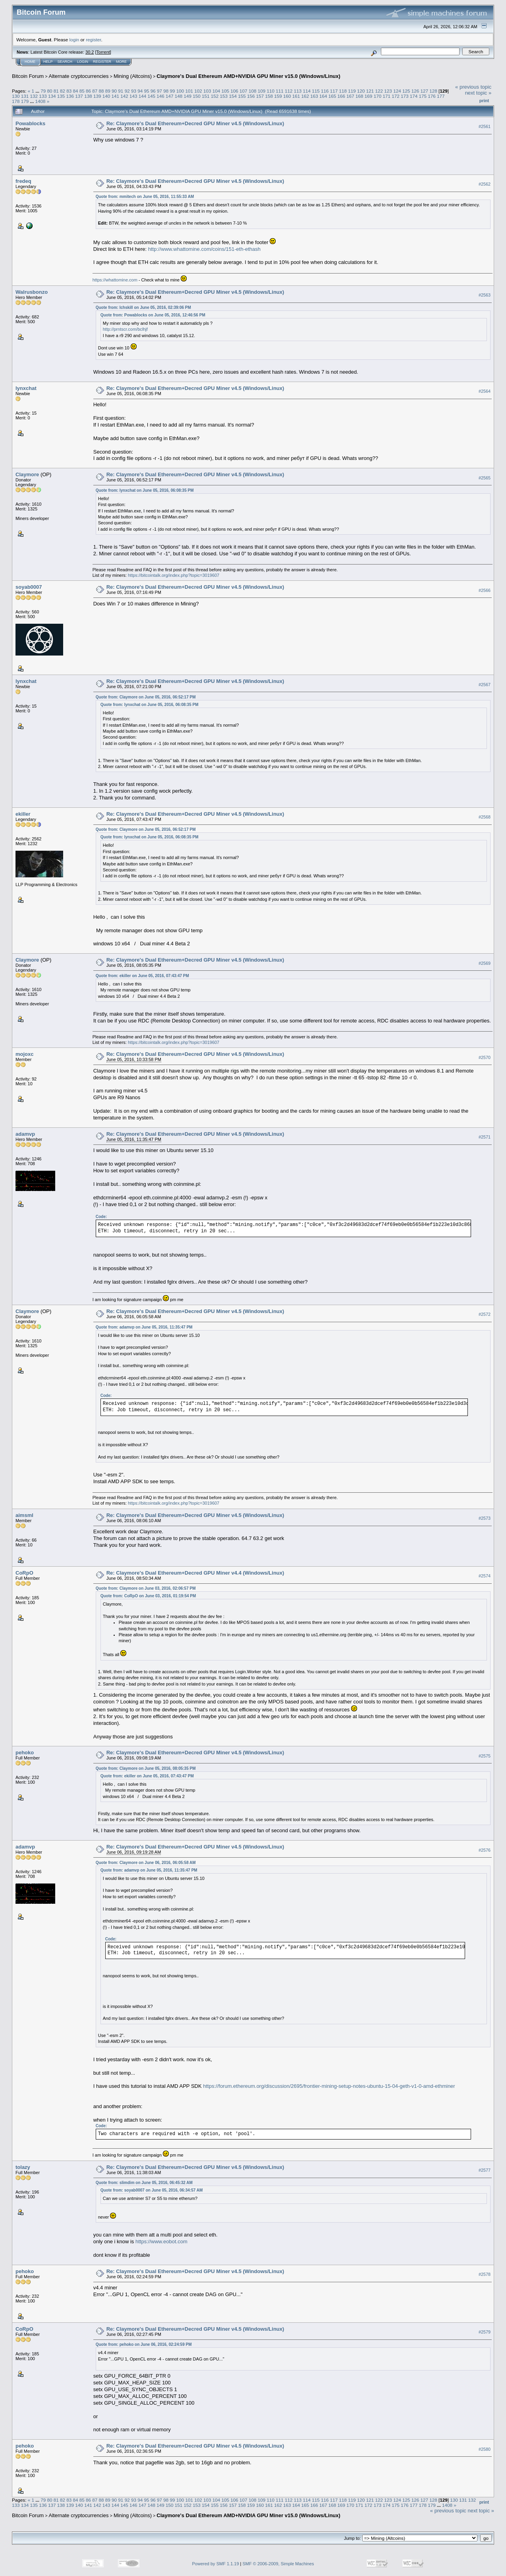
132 (34, 96)
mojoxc (24, 1054)
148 (179, 96)
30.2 (89, 52)
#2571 (485, 1137)
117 (334, 90)
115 (316, 90)
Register (102, 62)
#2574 (485, 1575)
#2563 (485, 295)
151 (206, 96)
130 (16, 96)
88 (101, 90)
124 (397, 90)
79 (43, 90)
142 (124, 96)
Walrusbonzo (31, 292)
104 (216, 90)
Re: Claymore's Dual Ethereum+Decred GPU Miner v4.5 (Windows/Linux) (195, 123)
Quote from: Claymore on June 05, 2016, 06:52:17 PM (146, 697)
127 (424, 90)
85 (82, 90)
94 (140, 90)
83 (68, 90)
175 (423, 96)
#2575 (485, 1756)
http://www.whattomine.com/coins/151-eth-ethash (204, 249)
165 (332, 96)
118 (343, 90)
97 (159, 90)
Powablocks (30, 123)
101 (189, 90)
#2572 (485, 1314)
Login (82, 62)
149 (188, 96)
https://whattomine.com (115, 279)
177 (441, 96)
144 (143, 96)
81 (56, 90)
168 (359, 96)
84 (75, 90)
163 (314, 96)
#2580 (485, 2449)
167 (350, 96)
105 (226, 90)
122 (379, 90)
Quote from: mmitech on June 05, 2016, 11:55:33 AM (145, 196)
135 (61, 96)
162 (305, 96)
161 (296, 96)
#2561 (485, 126)
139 (97, 96)
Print (484, 100)
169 (369, 96)
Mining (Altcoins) (133, 76)
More (121, 62)
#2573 (485, 1518)
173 (405, 96)
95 (146, 90)
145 (151, 96)
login (74, 39)
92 (127, 90)
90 (114, 90)
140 (106, 96)
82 (62, 90)
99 (172, 90)
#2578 (485, 2274)
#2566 (485, 590)
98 (165, 90)
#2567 (485, 684)
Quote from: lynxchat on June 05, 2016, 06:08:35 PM (145, 490)
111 (280, 90)
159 (278, 96)
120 (361, 90)
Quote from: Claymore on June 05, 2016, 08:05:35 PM (146, 1768)
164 (323, 96)
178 (16, 101)
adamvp (25, 1134)
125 (406, 90)
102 (198, 90)
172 (396, 96)
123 (388, 90)
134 (52, 96)
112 (289, 90)
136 (70, 96)
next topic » (478, 93)
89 (107, 90)
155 (242, 96)
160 (287, 96)
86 (88, 90)
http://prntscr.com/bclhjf (125, 329)
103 (207, 90)
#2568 (485, 817)
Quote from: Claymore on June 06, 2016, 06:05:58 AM (146, 1862)
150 (197, 96)
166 (342, 96)
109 (262, 90)
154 (233, 96)
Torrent (103, 52)
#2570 (485, 1057)
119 (352, 90)
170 (378, 96)
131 (25, 96)
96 (153, 90)
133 (43, 96)
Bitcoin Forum (28, 76)
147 (170, 96)
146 (160, 96)
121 (370, 90)
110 (270, 90)
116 (325, 90)
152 (215, 96)
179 (25, 101)
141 (115, 96)
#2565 (485, 477)
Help (48, 62)
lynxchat (26, 388)
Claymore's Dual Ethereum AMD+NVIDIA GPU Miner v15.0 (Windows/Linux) (248, 76)
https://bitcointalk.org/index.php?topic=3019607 (173, 575)
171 (386, 96)
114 (307, 90)
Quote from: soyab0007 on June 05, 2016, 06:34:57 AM (151, 2190)
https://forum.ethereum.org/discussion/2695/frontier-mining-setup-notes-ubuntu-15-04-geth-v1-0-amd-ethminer (329, 2086)
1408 (40, 101)
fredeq (23, 181)
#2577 (485, 2170)
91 (120, 90)
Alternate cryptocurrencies (79, 76)
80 (49, 90)
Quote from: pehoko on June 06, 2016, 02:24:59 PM (144, 2344)
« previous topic (473, 87)
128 (433, 90)
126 (415, 90)
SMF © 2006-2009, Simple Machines (278, 2563)
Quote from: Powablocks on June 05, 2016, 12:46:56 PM (152, 315)
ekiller (23, 814)
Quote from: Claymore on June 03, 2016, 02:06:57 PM (146, 1588)
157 (260, 96)
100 (180, 90)
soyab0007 (28, 587)
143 (133, 96)
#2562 (485, 184)
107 (243, 90)
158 (269, 96)
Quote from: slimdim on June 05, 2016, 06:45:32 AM (144, 2182)
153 (224, 96)
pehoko (24, 1752)
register (93, 39)
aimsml (24, 1515)
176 (432, 96)
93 (133, 90)
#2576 (485, 1850)
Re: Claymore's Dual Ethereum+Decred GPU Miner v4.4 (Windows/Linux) (195, 1573)
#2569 (485, 963)
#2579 (485, 2332)
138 (88, 96)
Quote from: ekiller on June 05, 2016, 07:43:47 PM (142, 976)
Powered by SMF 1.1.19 (215, 2563)
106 (234, 90)
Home (30, 62)
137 (79, 96)
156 (251, 96)
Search (65, 62)
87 (94, 90)
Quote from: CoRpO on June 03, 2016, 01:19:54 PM (148, 1596)
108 (253, 90)
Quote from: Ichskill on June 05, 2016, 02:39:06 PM (143, 307)
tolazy (22, 2167)
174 (414, 96)
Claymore (27, 474)
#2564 (485, 391)
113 (298, 90)
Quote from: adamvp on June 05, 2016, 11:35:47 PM (144, 1327)
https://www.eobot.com (161, 2241)
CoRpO (24, 1573)
